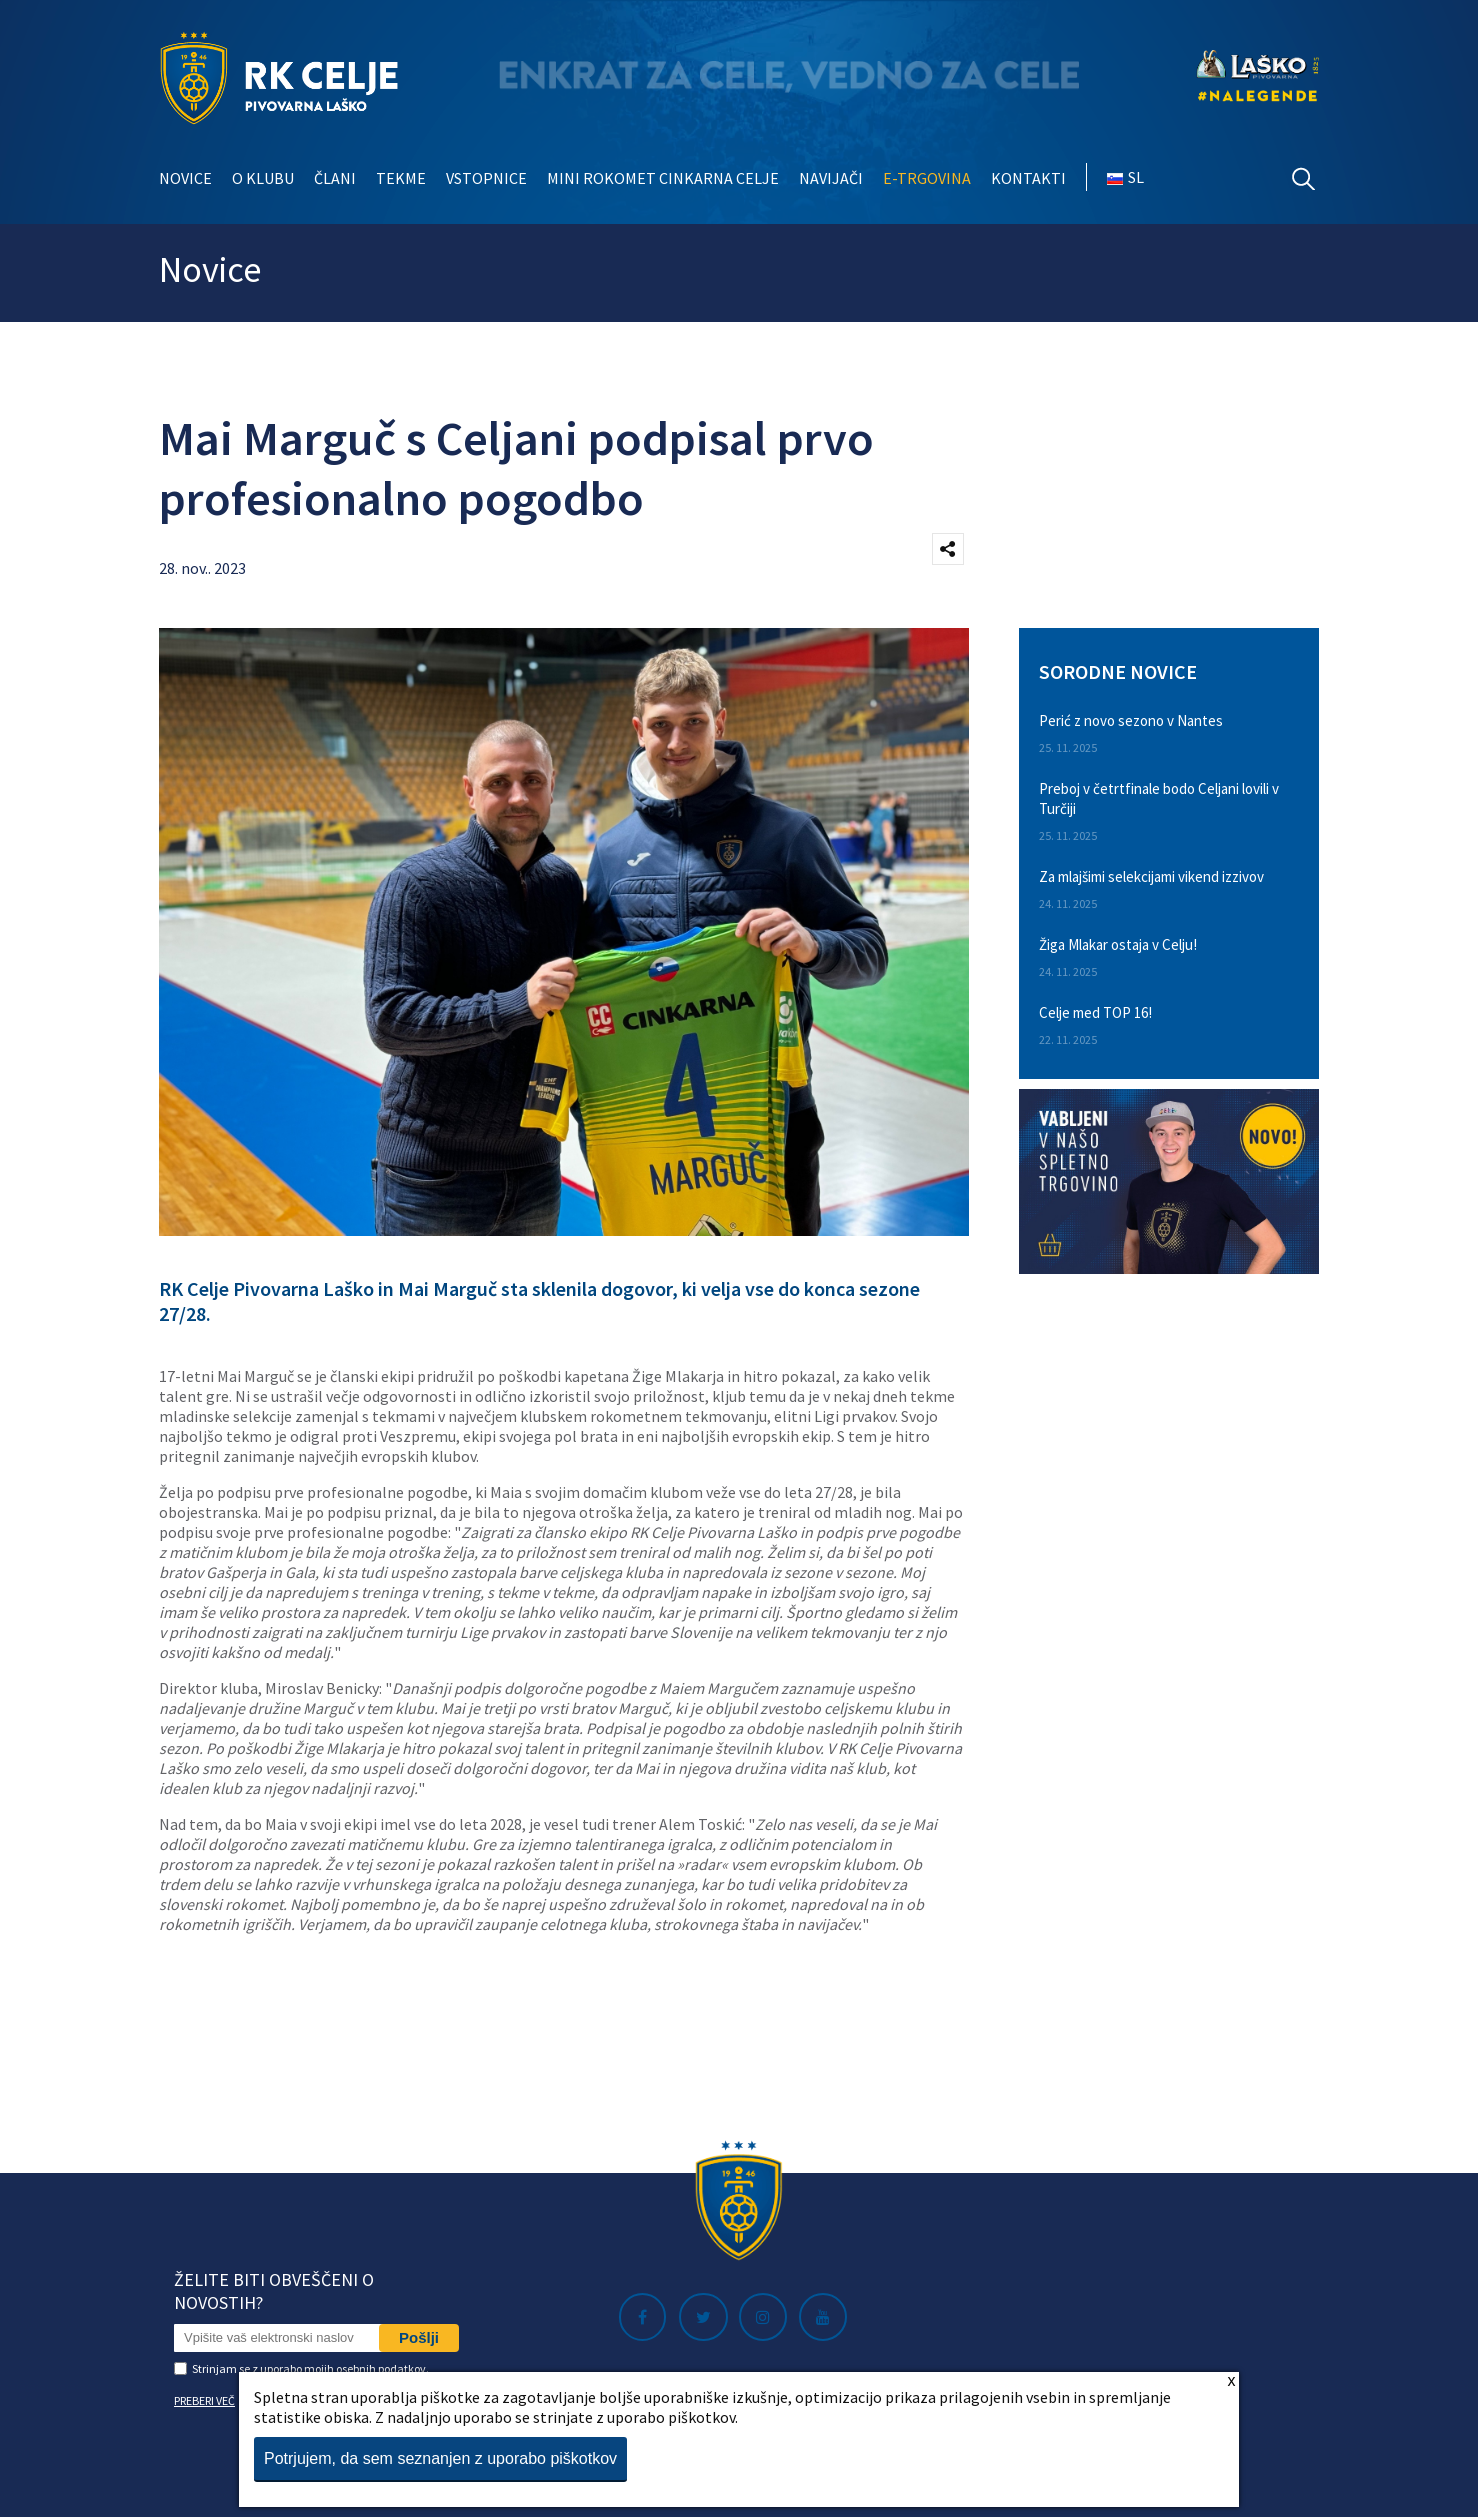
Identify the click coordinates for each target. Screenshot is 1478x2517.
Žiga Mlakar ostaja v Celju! (1118, 944)
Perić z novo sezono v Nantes (1131, 720)
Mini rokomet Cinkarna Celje (663, 178)
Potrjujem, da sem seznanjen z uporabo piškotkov (440, 2458)
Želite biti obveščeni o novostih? (274, 2291)
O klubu (263, 178)
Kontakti (1028, 178)
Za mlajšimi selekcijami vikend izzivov (1151, 876)
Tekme (401, 178)
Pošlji (419, 2337)
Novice (185, 178)
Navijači (831, 178)
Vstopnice (486, 178)
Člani (335, 178)
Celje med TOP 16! (1095, 1012)
